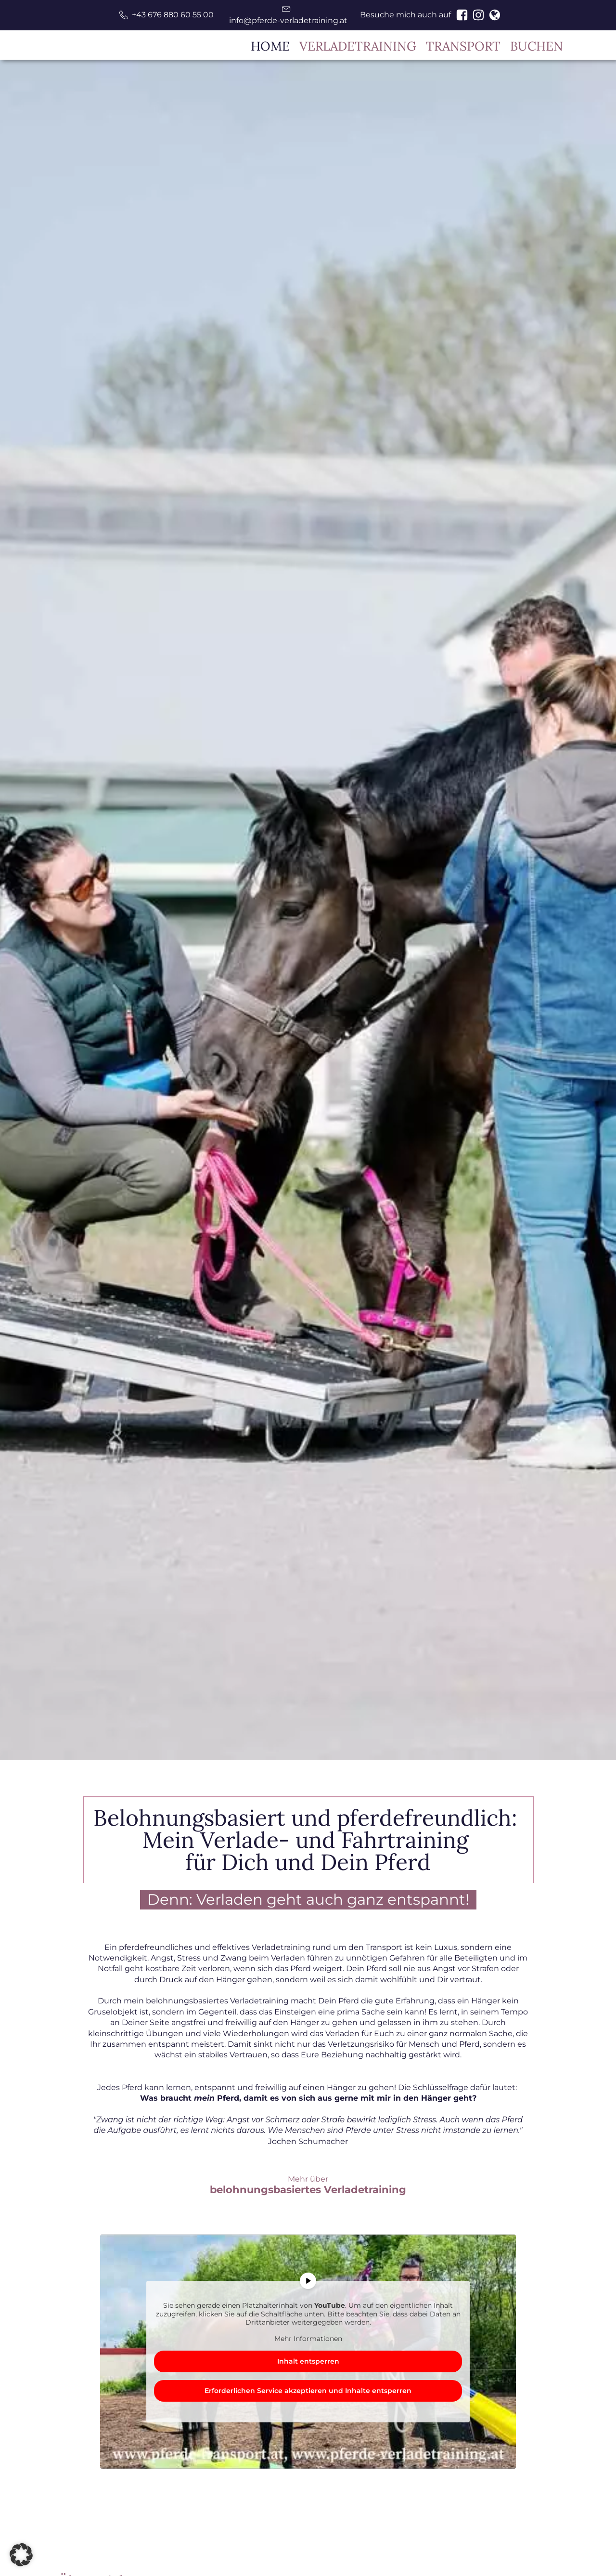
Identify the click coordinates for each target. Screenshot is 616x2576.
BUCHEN (536, 46)
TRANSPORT (463, 46)
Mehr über (308, 2185)
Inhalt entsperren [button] (308, 2361)
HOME (270, 46)
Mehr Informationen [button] (308, 2339)
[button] (166, 15)
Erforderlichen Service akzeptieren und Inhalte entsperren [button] (308, 2390)
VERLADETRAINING (357, 46)
